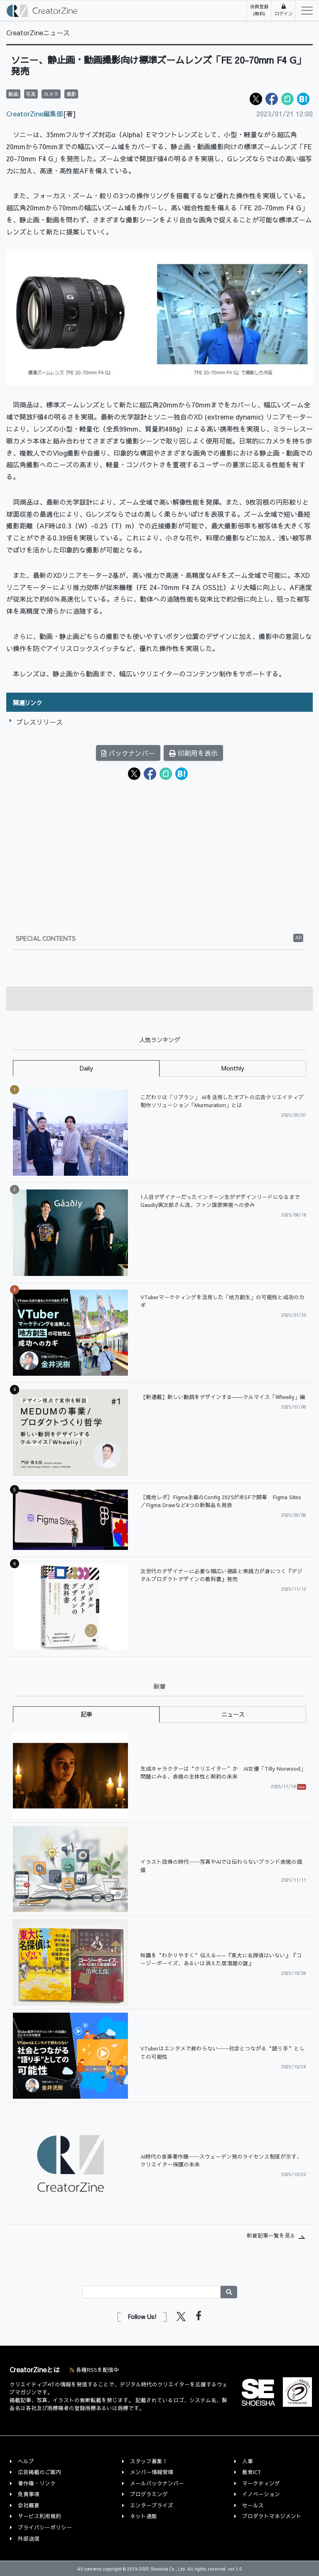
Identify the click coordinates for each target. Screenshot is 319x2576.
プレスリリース (39, 721)
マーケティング (261, 2483)
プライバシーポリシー (45, 2527)
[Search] (151, 2292)
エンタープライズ (151, 2505)
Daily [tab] (86, 1068)
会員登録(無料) (259, 10)
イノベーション (261, 2493)
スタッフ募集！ (149, 2461)
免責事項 (28, 2493)
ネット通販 (143, 2515)
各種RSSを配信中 (94, 2369)
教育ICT (251, 2471)
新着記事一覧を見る (271, 2235)
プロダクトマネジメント (272, 2515)
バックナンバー (128, 753)
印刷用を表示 (193, 753)
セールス (253, 2505)
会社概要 (28, 2505)
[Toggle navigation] (304, 10)
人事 (247, 2461)
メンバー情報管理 (151, 2471)
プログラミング (149, 2493)
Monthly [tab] (232, 1068)
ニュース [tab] (233, 1714)
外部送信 (28, 2538)
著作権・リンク (37, 2483)
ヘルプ (26, 2461)
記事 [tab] (86, 1714)
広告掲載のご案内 (39, 2471)
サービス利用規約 (39, 2515)
